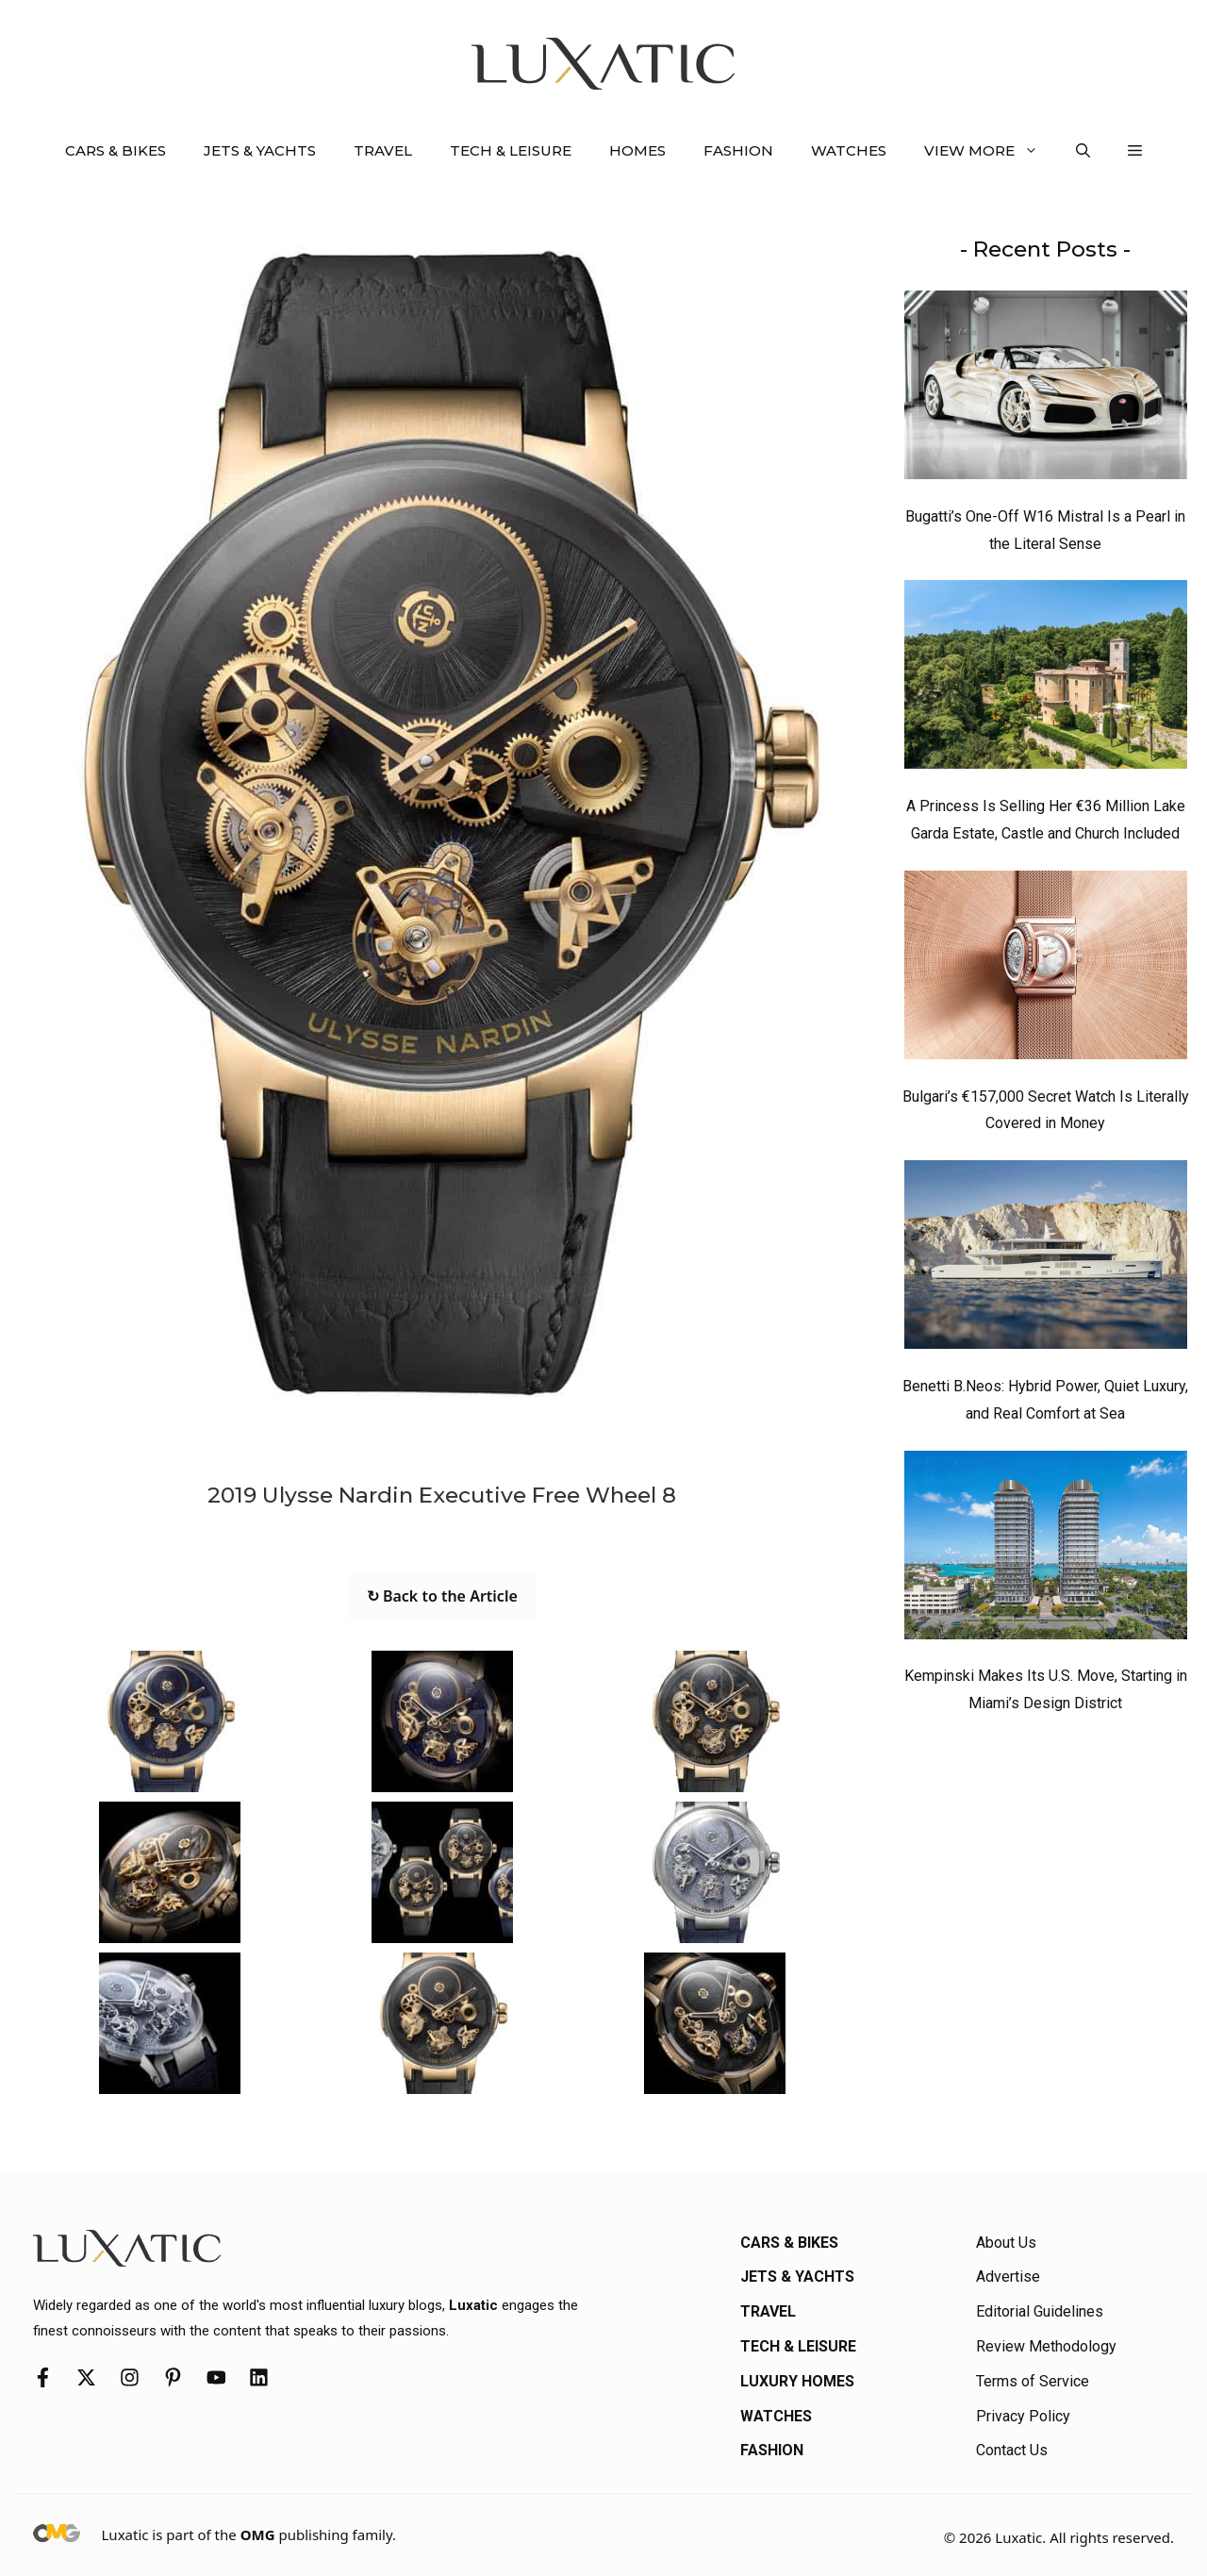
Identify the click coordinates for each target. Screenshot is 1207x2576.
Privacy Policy (1023, 2416)
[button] (1083, 151)
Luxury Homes (797, 2381)
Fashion (738, 150)
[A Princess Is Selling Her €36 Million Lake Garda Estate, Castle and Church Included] (1045, 679)
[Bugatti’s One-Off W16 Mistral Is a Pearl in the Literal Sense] (1045, 390)
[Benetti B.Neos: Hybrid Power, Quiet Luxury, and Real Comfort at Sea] (1045, 1259)
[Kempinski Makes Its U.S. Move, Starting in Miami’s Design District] (1045, 1550)
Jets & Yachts (260, 150)
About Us (1006, 2243)
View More (990, 151)
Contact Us (1012, 2450)
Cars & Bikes (115, 150)
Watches (848, 150)
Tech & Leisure (510, 150)
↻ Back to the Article (442, 1596)
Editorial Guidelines (1039, 2311)
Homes (637, 150)
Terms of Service (1032, 2381)
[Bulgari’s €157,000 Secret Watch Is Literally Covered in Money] (1045, 970)
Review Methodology (1046, 2346)
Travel (383, 150)
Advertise (1008, 2276)
